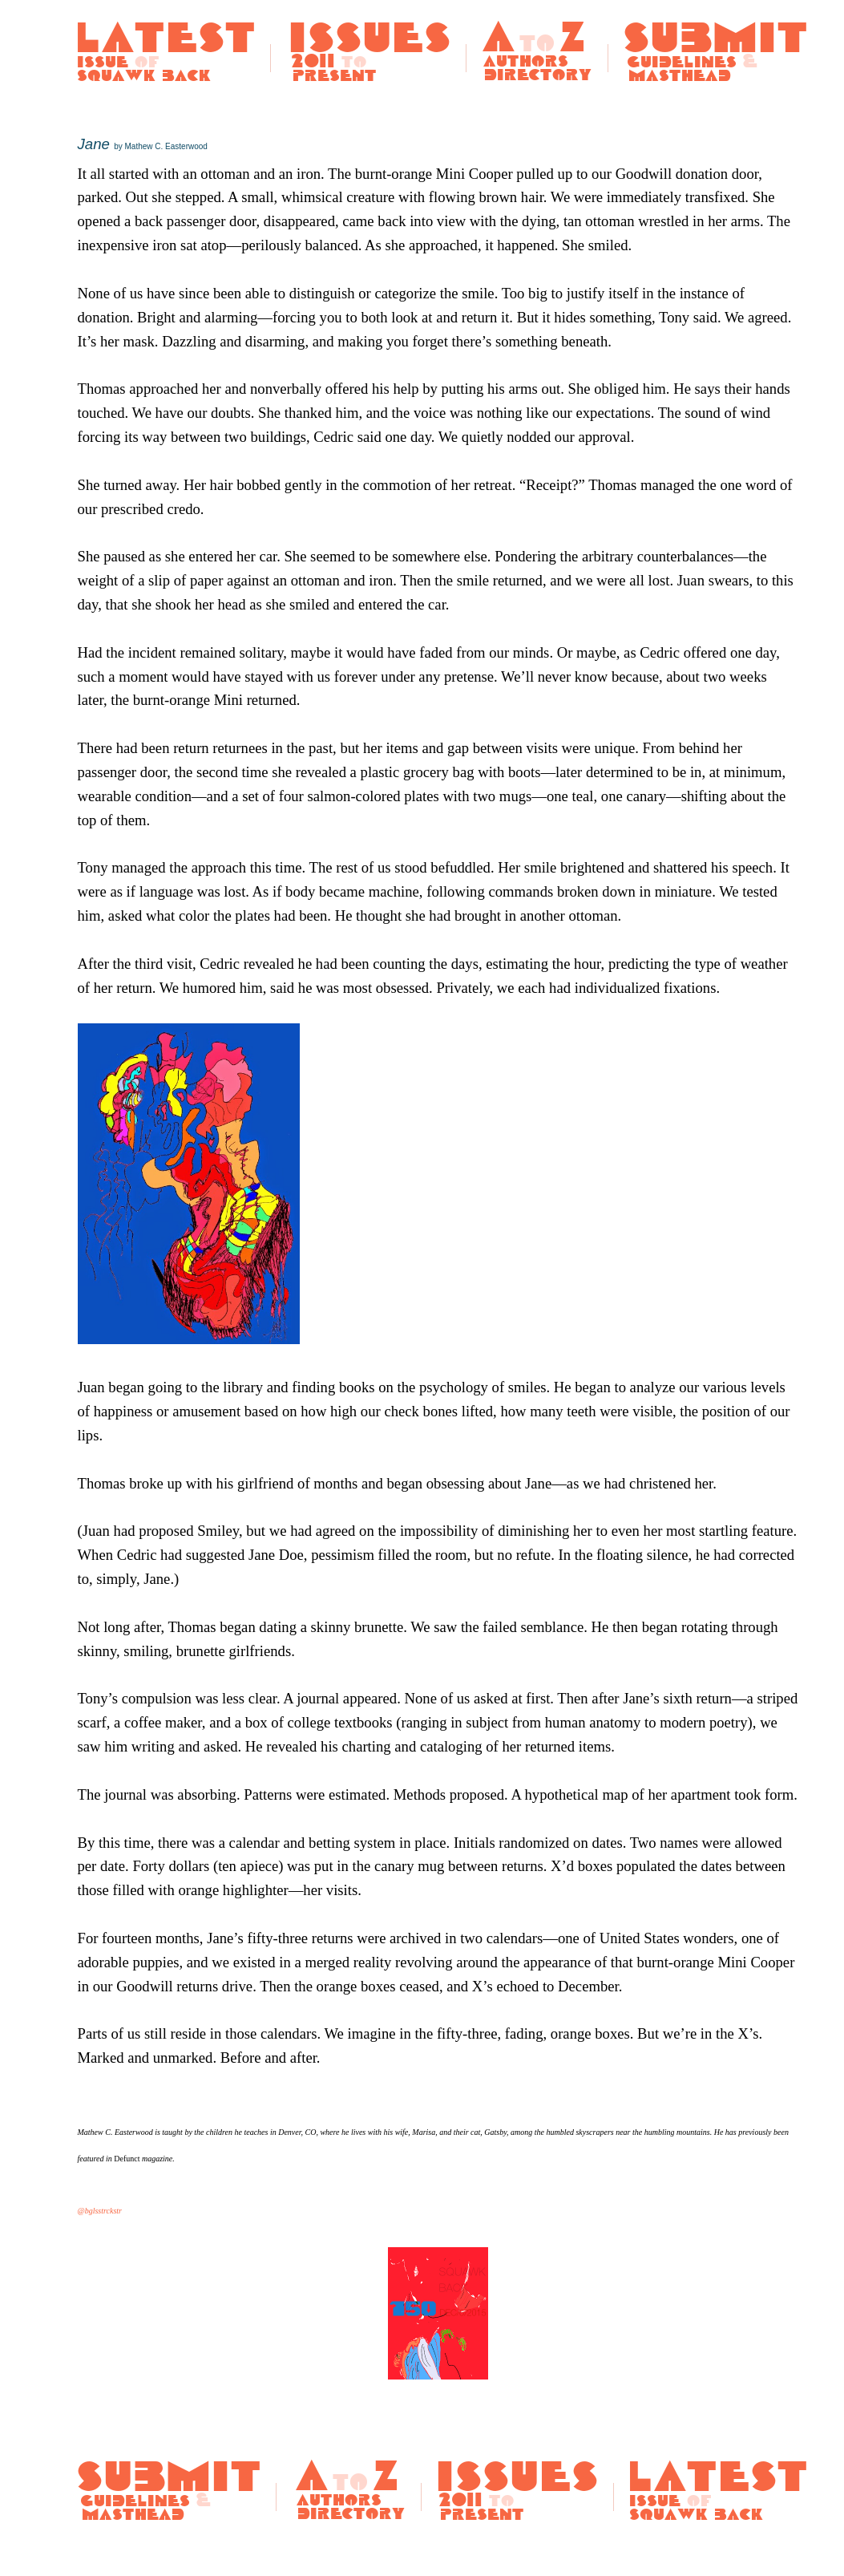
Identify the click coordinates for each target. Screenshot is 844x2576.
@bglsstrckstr (100, 2210)
